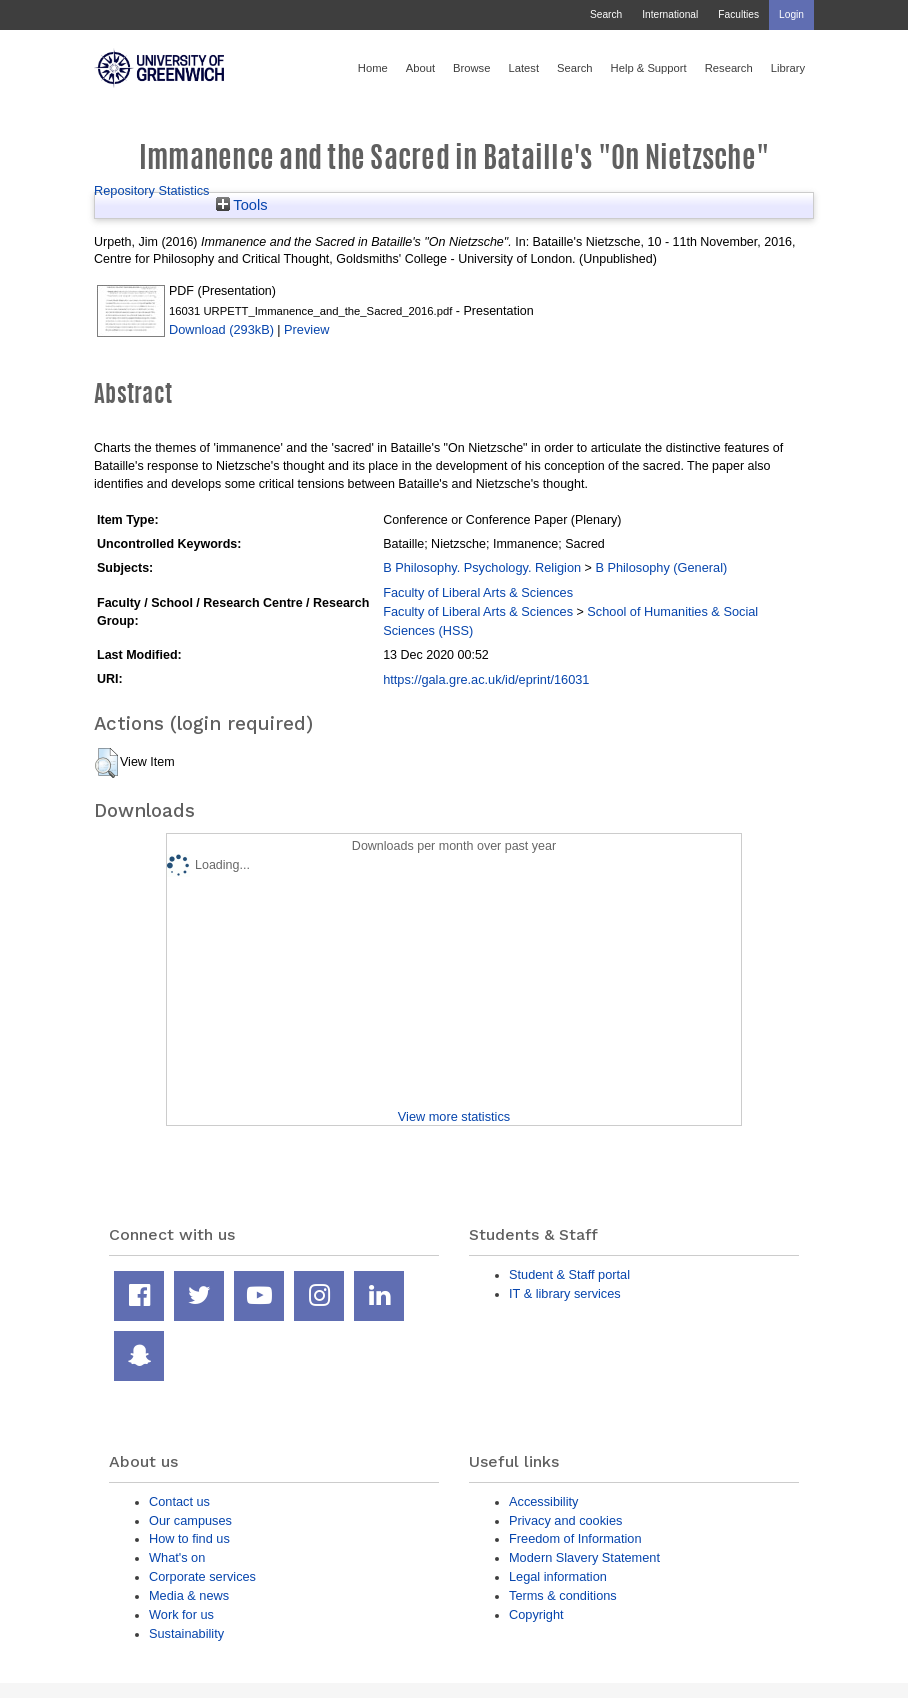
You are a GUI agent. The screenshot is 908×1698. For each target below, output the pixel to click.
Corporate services (202, 1576)
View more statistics (454, 1116)
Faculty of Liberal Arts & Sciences (478, 592)
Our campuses (190, 1520)
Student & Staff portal (569, 1274)
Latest (523, 68)
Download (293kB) (221, 329)
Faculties (738, 14)
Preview (306, 329)
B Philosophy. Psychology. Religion (482, 567)
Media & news (189, 1595)
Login (791, 14)
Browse (471, 68)
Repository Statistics (152, 190)
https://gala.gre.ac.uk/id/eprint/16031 (486, 679)
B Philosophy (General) (661, 567)
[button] (106, 763)
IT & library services (565, 1293)
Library (788, 68)
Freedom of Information (575, 1538)
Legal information (558, 1576)
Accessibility (543, 1501)
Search (606, 14)
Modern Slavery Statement (584, 1557)
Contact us (179, 1501)
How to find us (189, 1538)
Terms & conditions (563, 1595)
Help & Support (649, 68)
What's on (177, 1557)
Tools (242, 205)
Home (373, 68)
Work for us (181, 1614)
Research (729, 68)
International (670, 14)
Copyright (536, 1614)
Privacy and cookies (565, 1520)
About (420, 68)
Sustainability (186, 1633)
